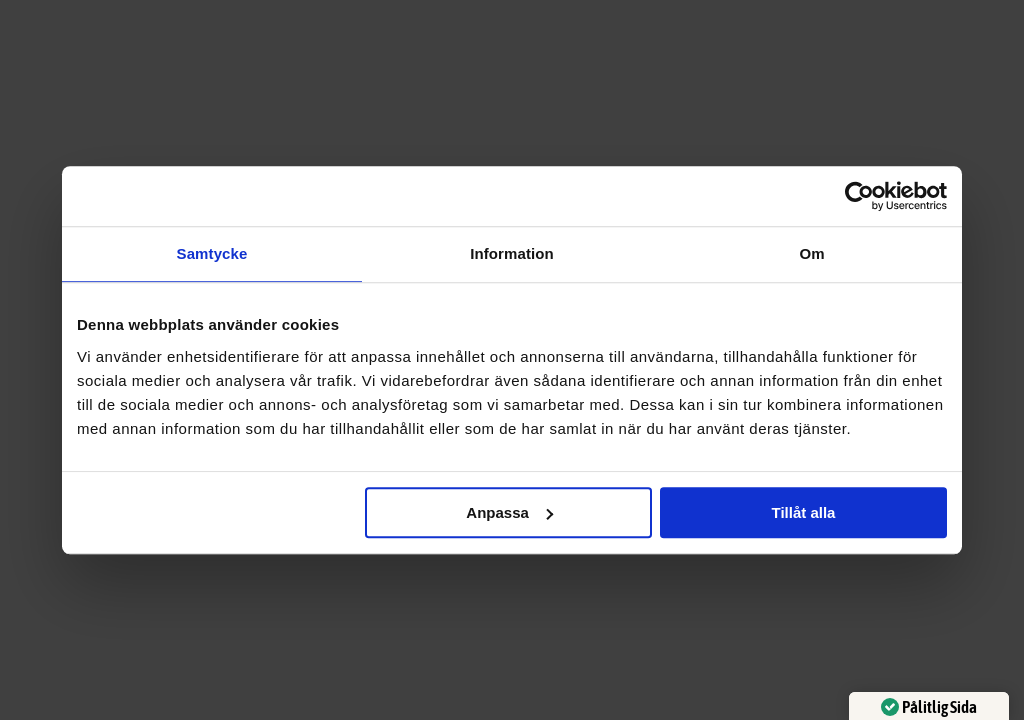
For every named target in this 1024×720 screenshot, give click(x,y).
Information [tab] (512, 253)
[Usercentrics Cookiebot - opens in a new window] (859, 196)
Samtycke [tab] (212, 253)
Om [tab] (811, 253)
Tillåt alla (803, 512)
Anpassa (509, 512)
